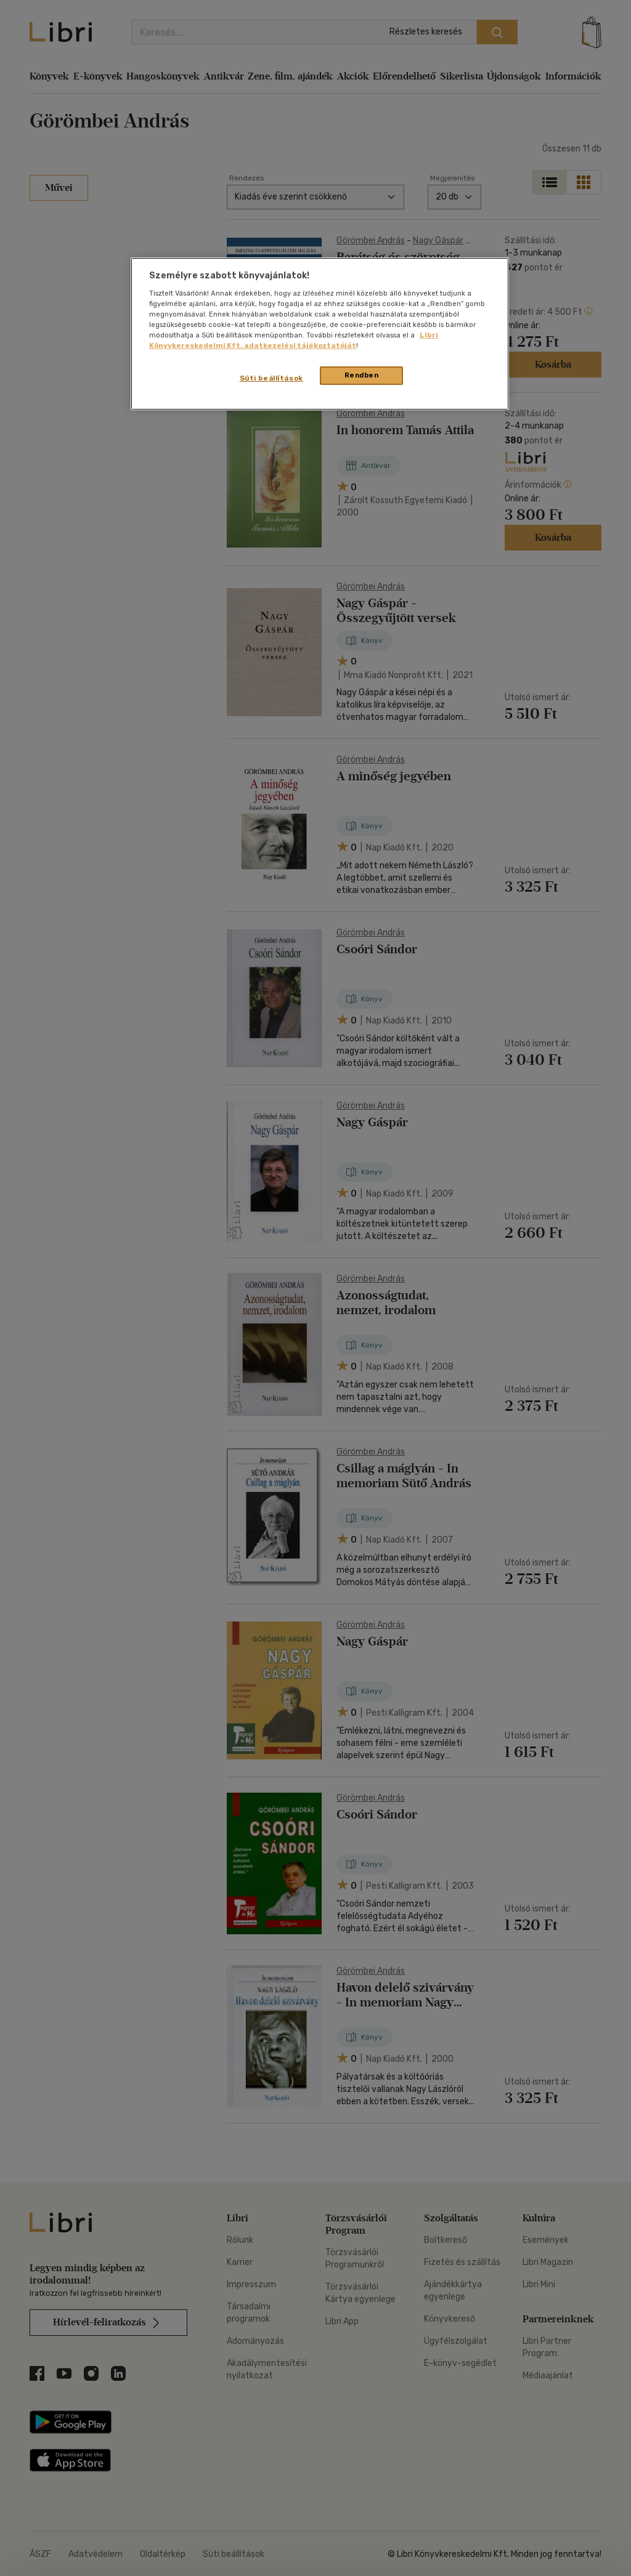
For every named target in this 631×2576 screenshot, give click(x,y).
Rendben (361, 375)
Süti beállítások (271, 378)
